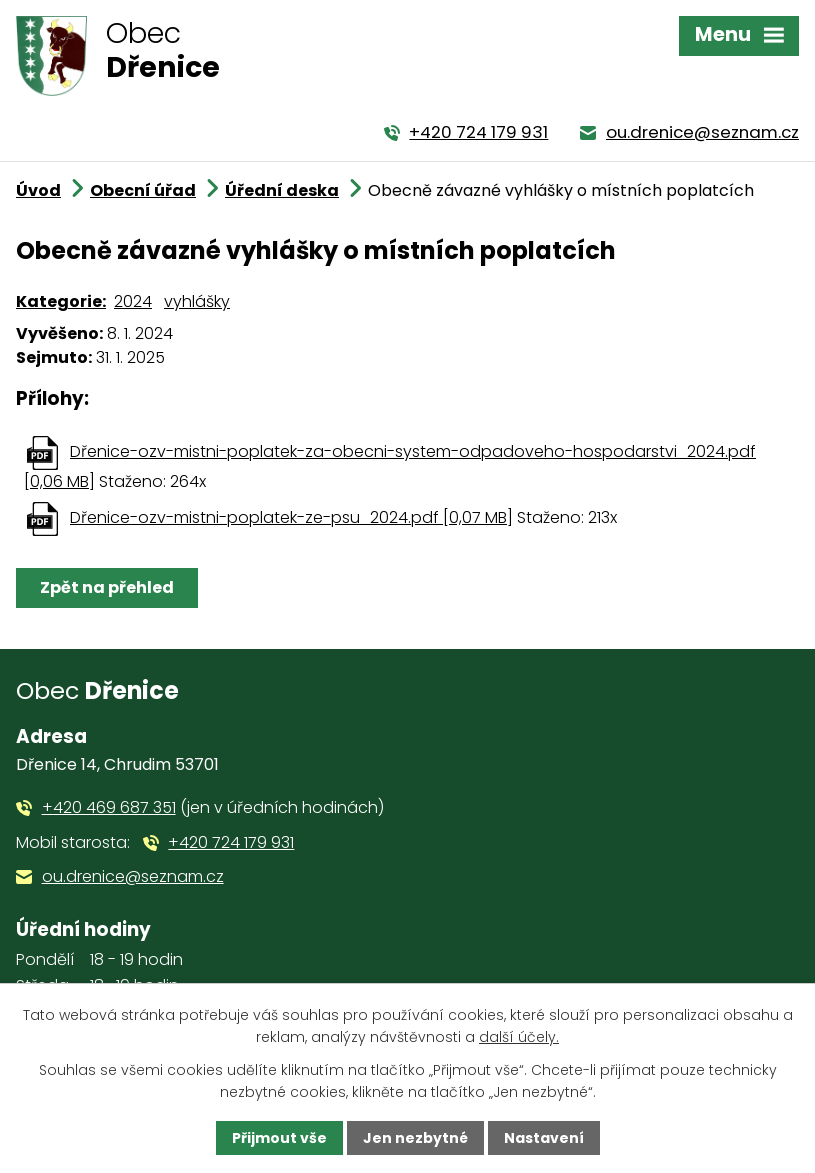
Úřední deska (282, 190)
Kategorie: (61, 301)
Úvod (38, 190)
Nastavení (544, 1138)
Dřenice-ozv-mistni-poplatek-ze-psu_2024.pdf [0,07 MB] (291, 517)
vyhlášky (197, 301)
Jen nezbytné (415, 1138)
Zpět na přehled (107, 587)
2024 (133, 301)
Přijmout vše (279, 1138)
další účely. (519, 1037)
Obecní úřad (143, 190)
